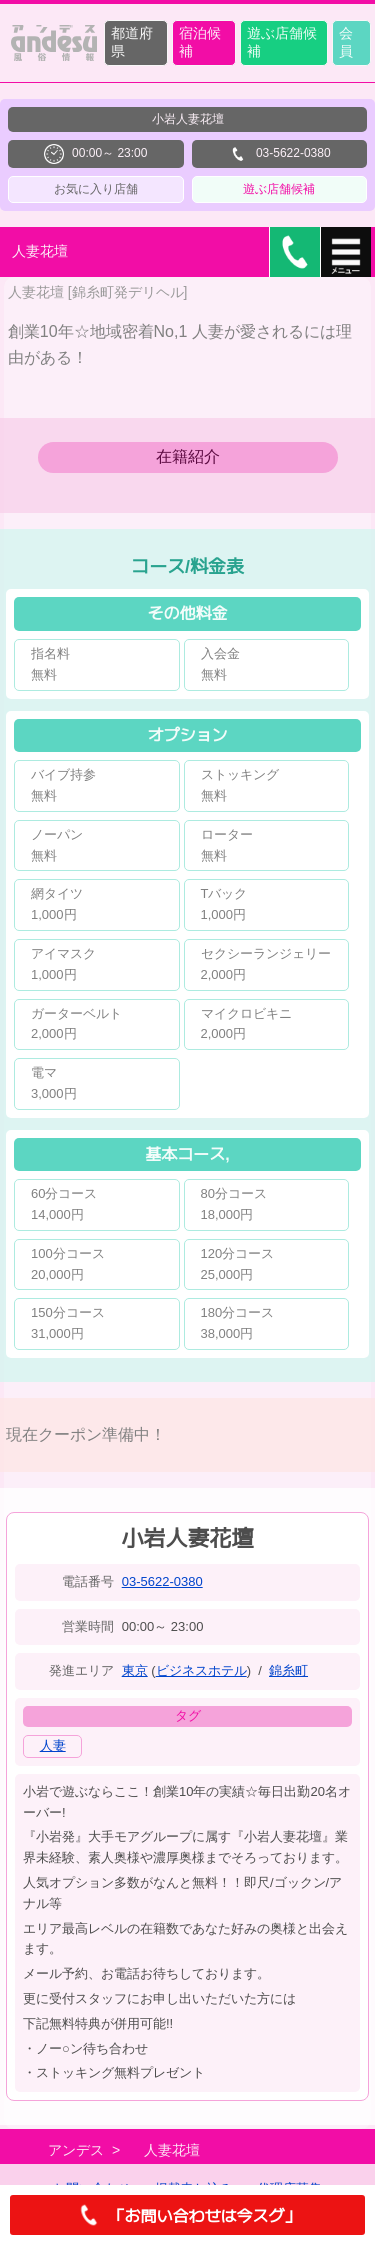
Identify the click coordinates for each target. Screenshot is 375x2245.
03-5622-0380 (162, 1581)
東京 (135, 1670)
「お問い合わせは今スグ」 (187, 2215)
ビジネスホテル (201, 1670)
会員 (346, 42)
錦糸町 (288, 1670)
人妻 (53, 1745)
